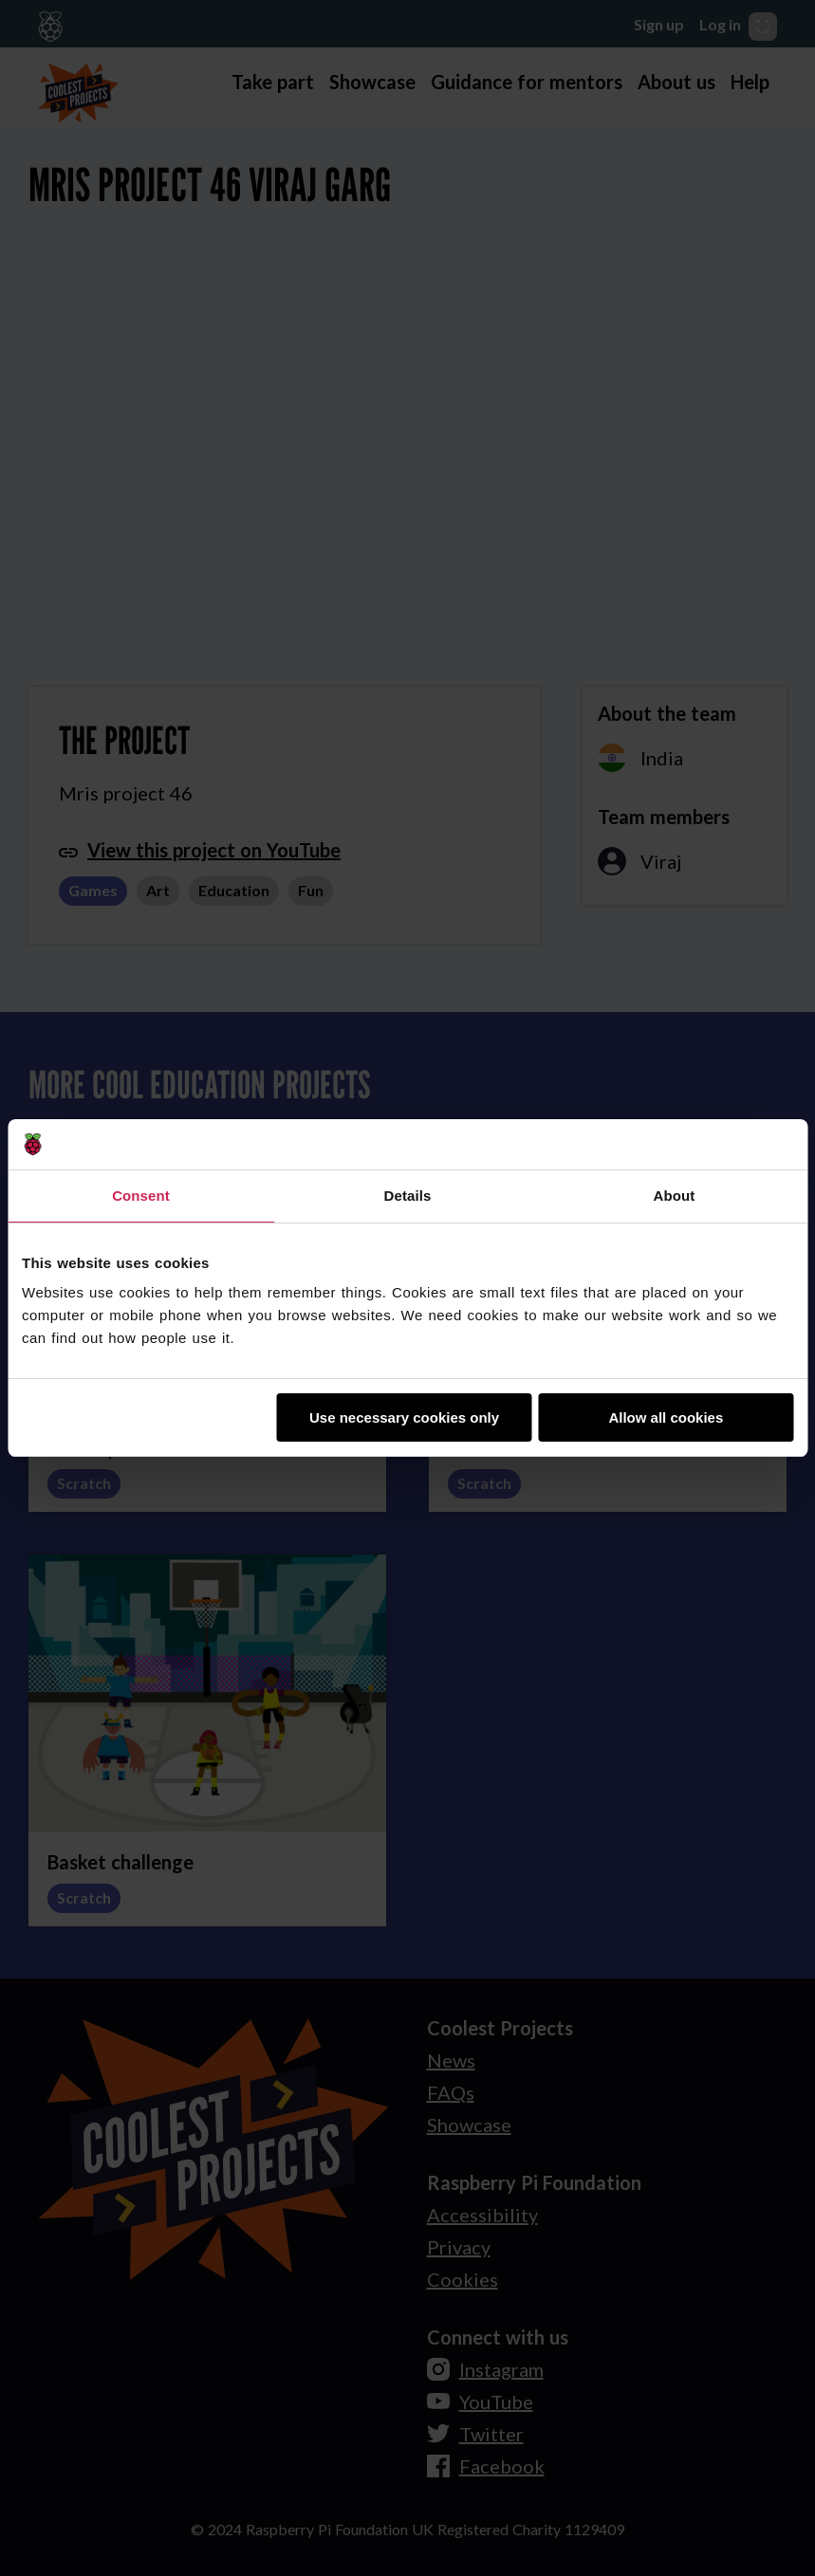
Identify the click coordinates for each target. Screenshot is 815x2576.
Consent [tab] (141, 1195)
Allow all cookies (665, 1417)
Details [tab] (408, 1195)
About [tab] (674, 1195)
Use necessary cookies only (404, 1417)
